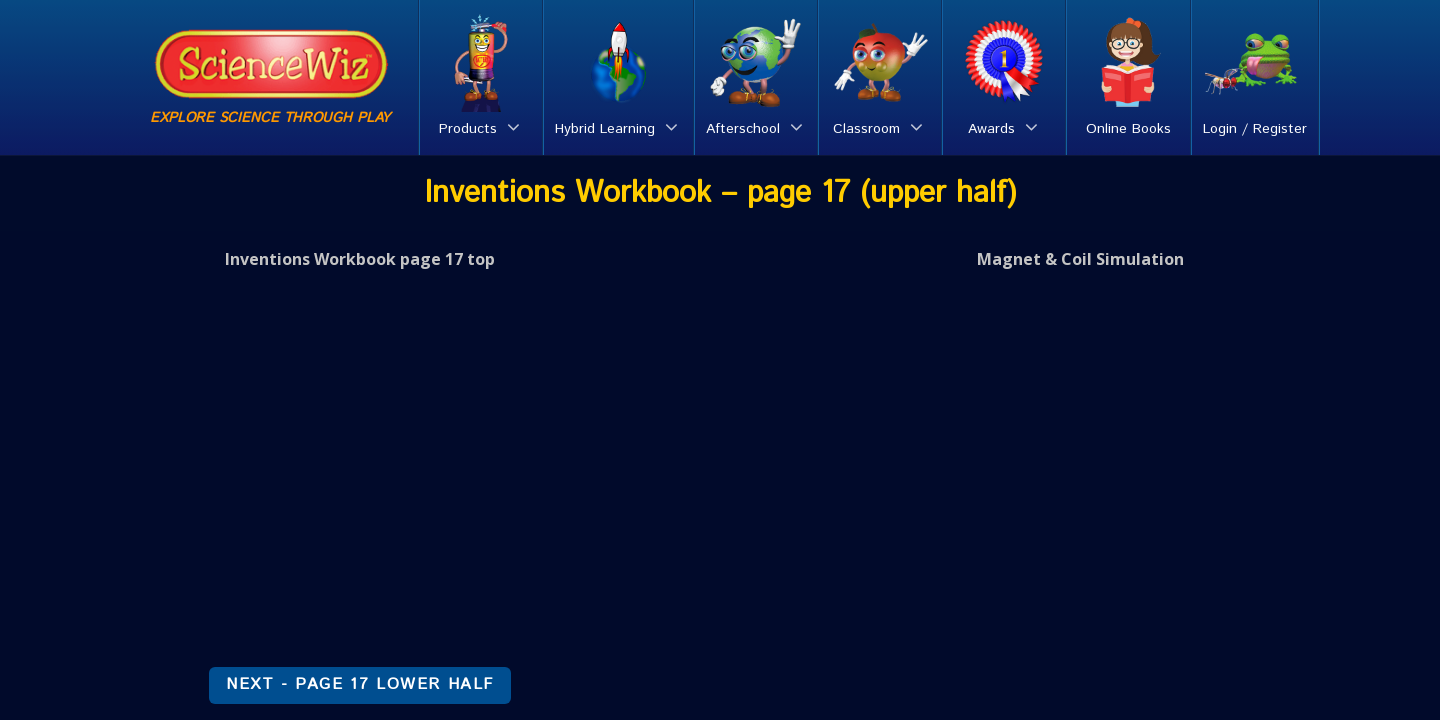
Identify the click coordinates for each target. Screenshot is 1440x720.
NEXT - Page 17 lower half (360, 684)
